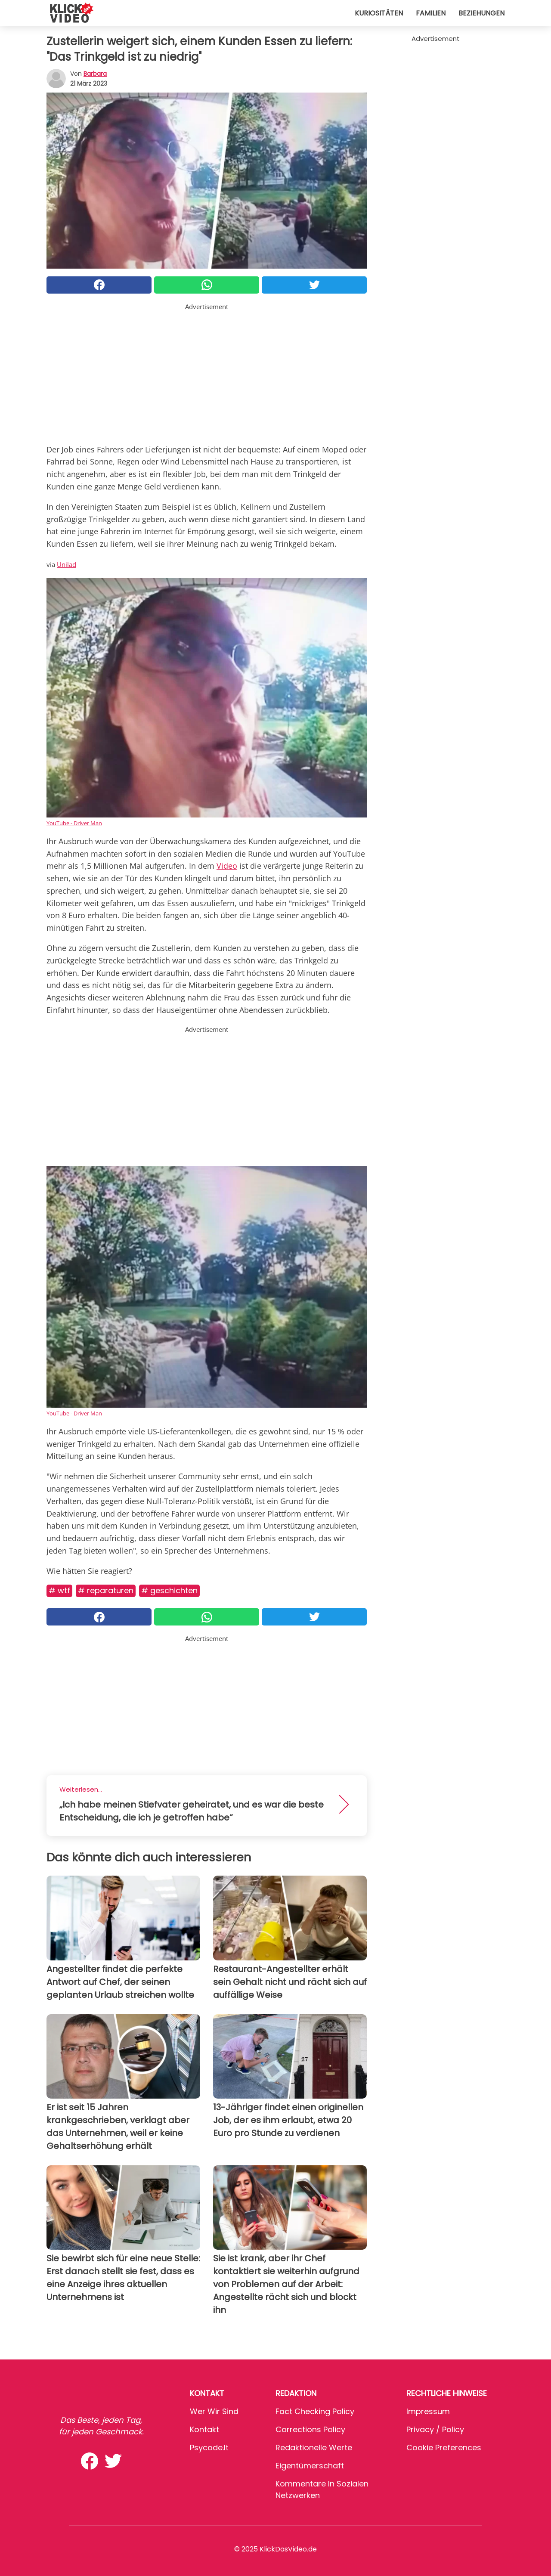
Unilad (66, 564)
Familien (431, 13)
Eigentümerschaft (310, 2465)
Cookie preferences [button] (443, 2447)
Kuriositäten (379, 13)
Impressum (428, 2411)
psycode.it (209, 2447)
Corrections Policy (310, 2429)
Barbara (95, 73)
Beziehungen (481, 13)
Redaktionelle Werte (314, 2447)
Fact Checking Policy (315, 2411)
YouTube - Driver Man (74, 823)
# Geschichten (169, 1590)
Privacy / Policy (435, 2429)
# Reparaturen (105, 1590)
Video (227, 866)
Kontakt (204, 2429)
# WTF (59, 1590)
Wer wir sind (214, 2411)
